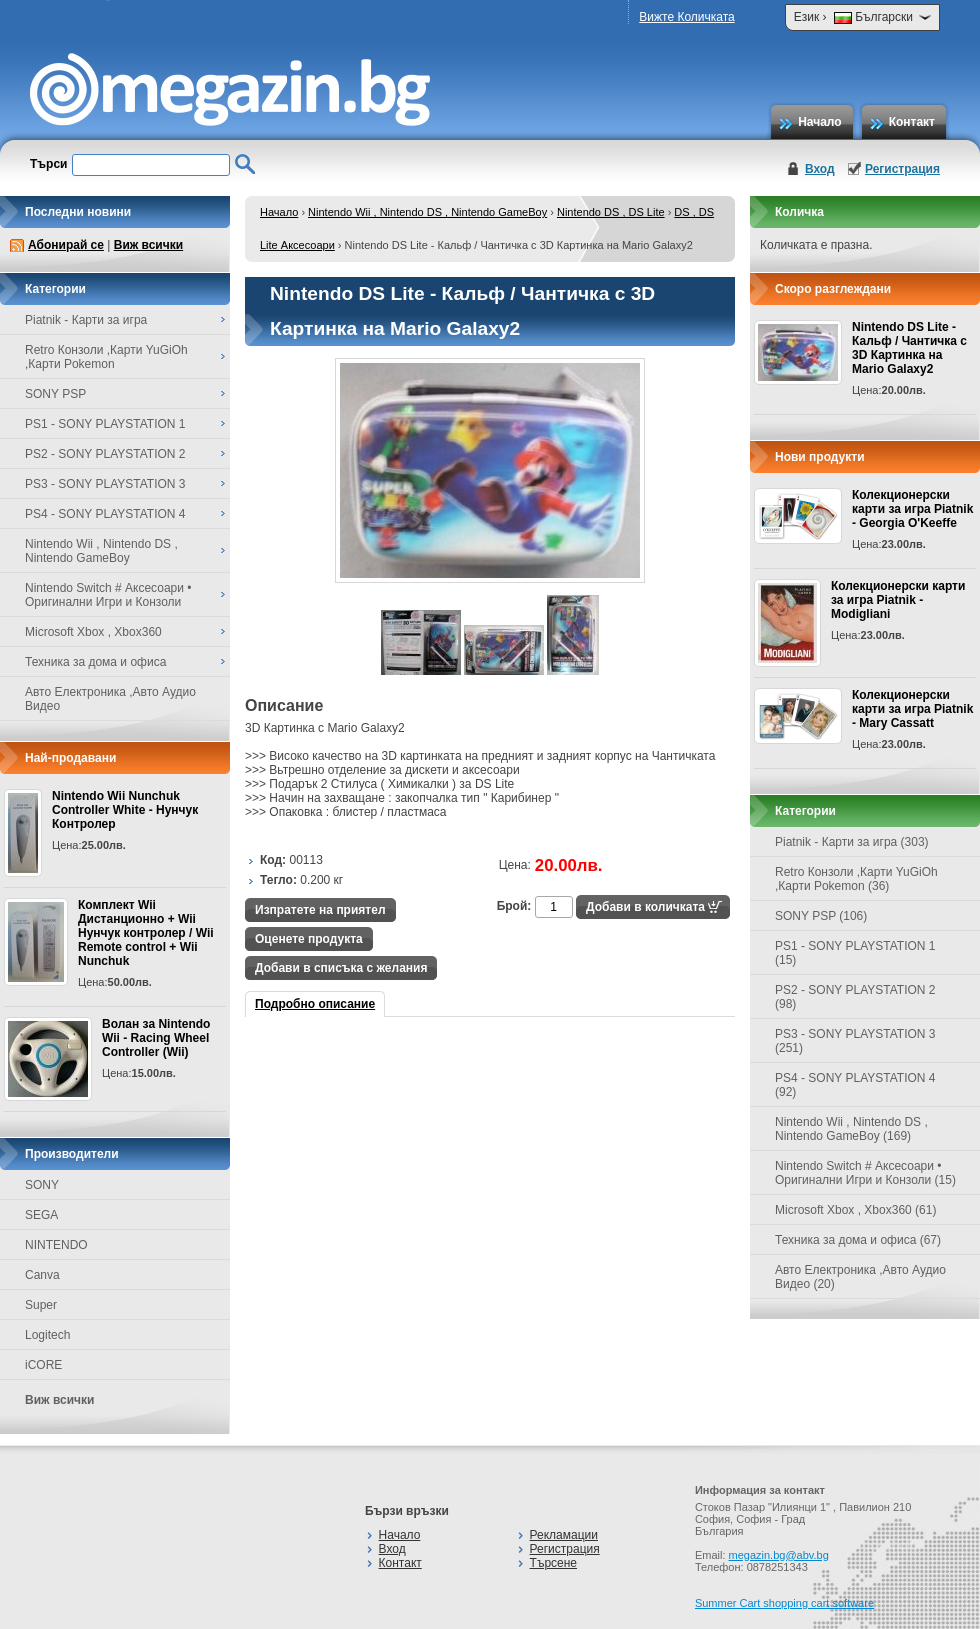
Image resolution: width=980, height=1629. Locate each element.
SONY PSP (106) (821, 916)
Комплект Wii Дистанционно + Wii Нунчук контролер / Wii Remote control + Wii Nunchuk (146, 933)
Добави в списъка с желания (341, 968)
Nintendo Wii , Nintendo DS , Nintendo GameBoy (427, 212)
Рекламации (564, 1535)
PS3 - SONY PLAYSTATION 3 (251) (855, 1041)
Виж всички (148, 245)
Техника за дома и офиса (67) (858, 1240)
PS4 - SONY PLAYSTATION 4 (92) (855, 1085)
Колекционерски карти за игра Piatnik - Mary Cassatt (912, 709)
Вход (820, 169)
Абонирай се (66, 245)
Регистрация (902, 169)
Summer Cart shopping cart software (784, 1603)
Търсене (553, 1563)
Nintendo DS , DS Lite (611, 212)
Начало (819, 122)
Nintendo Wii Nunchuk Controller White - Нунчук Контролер (125, 810)
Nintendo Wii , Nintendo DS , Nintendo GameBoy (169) (851, 1129)
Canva (42, 1275)
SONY (42, 1185)
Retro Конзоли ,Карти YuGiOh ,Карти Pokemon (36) (856, 879)
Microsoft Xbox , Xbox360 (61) (855, 1210)
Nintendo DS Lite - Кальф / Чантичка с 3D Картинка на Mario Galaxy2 (909, 348)
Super (41, 1305)
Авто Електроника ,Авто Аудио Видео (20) (860, 1277)
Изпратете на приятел (320, 910)
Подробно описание (315, 1004)
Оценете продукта (309, 939)
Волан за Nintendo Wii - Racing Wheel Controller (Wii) (156, 1038)
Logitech (47, 1335)
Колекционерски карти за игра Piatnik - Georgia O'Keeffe (912, 509)
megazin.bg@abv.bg (779, 1555)
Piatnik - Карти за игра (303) (852, 842)
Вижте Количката (686, 17)
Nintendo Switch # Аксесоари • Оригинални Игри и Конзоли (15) (865, 1173)
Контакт (912, 122)
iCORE (43, 1365)
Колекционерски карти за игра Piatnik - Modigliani (898, 600)
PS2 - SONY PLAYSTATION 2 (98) (855, 997)
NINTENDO (56, 1245)
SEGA (41, 1215)
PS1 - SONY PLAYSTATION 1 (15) (855, 953)
